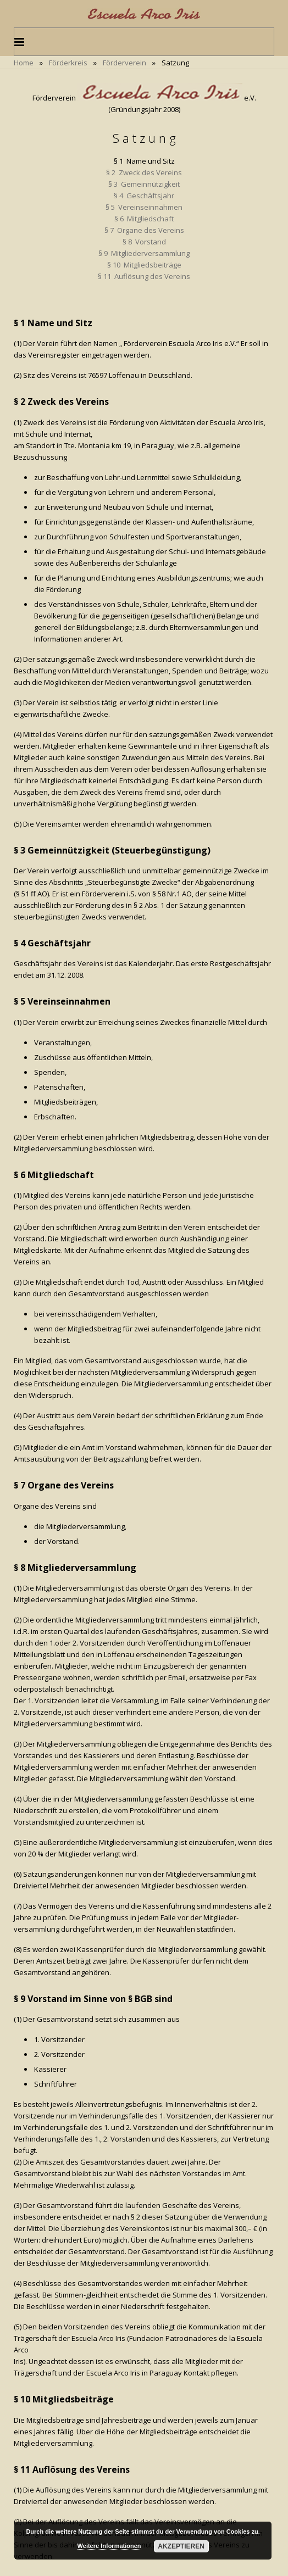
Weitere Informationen (109, 2545)
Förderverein (124, 63)
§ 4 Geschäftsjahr (144, 195)
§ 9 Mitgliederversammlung (144, 253)
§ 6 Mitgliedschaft (144, 219)
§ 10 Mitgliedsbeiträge (144, 265)
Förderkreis (68, 63)
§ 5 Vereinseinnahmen (144, 207)
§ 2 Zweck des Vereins (144, 172)
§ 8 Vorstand (144, 242)
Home (24, 63)
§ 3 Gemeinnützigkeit (144, 184)
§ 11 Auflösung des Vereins (144, 276)
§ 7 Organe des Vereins (144, 230)
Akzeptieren (181, 2546)
